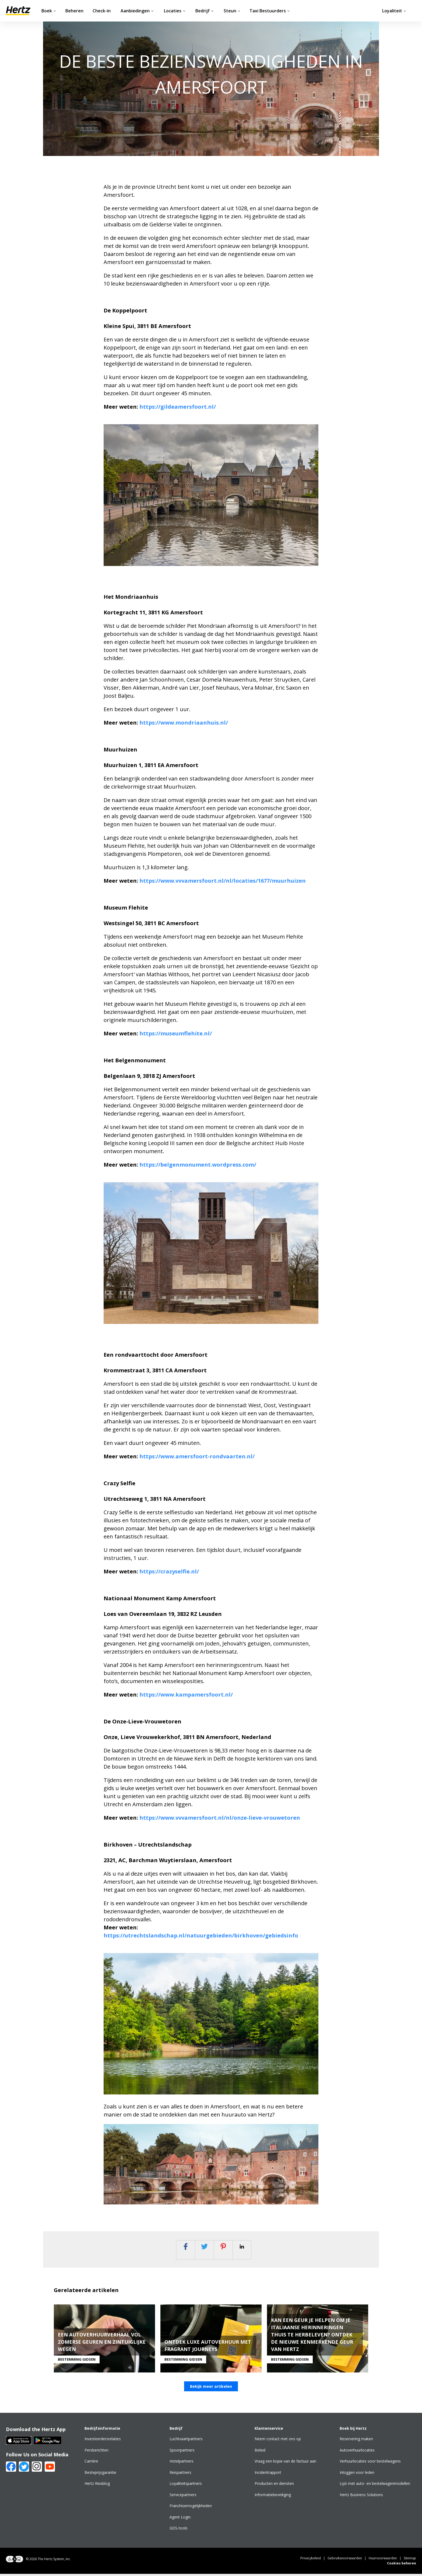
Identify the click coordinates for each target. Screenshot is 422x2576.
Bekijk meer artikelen (211, 2388)
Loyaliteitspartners (186, 2485)
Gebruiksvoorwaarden (345, 2560)
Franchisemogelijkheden (191, 2507)
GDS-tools (179, 2530)
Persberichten (96, 2451)
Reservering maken (356, 2440)
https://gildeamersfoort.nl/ (177, 406)
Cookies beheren (401, 2565)
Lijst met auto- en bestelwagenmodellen (375, 2485)
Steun (232, 11)
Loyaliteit (394, 11)
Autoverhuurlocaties (357, 2451)
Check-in (102, 11)
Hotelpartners (182, 2463)
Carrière (91, 2463)
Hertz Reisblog (97, 2485)
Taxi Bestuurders (269, 11)
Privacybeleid (310, 2560)
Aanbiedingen (137, 11)
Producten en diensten (274, 2485)
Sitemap (410, 2560)
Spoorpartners (182, 2451)
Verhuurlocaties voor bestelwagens (370, 2463)
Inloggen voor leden (357, 2474)
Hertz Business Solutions (361, 2496)
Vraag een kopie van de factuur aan (285, 2463)
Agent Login (180, 2518)
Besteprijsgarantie (100, 2474)
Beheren (74, 11)
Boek (48, 11)
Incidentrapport (268, 2474)
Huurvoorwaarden (383, 2560)
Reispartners (180, 2474)
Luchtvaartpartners (186, 2440)
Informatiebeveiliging (273, 2496)
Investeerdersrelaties (103, 2440)
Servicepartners (183, 2496)
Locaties (174, 11)
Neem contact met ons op (278, 2440)
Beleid (260, 2451)
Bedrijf (204, 11)
